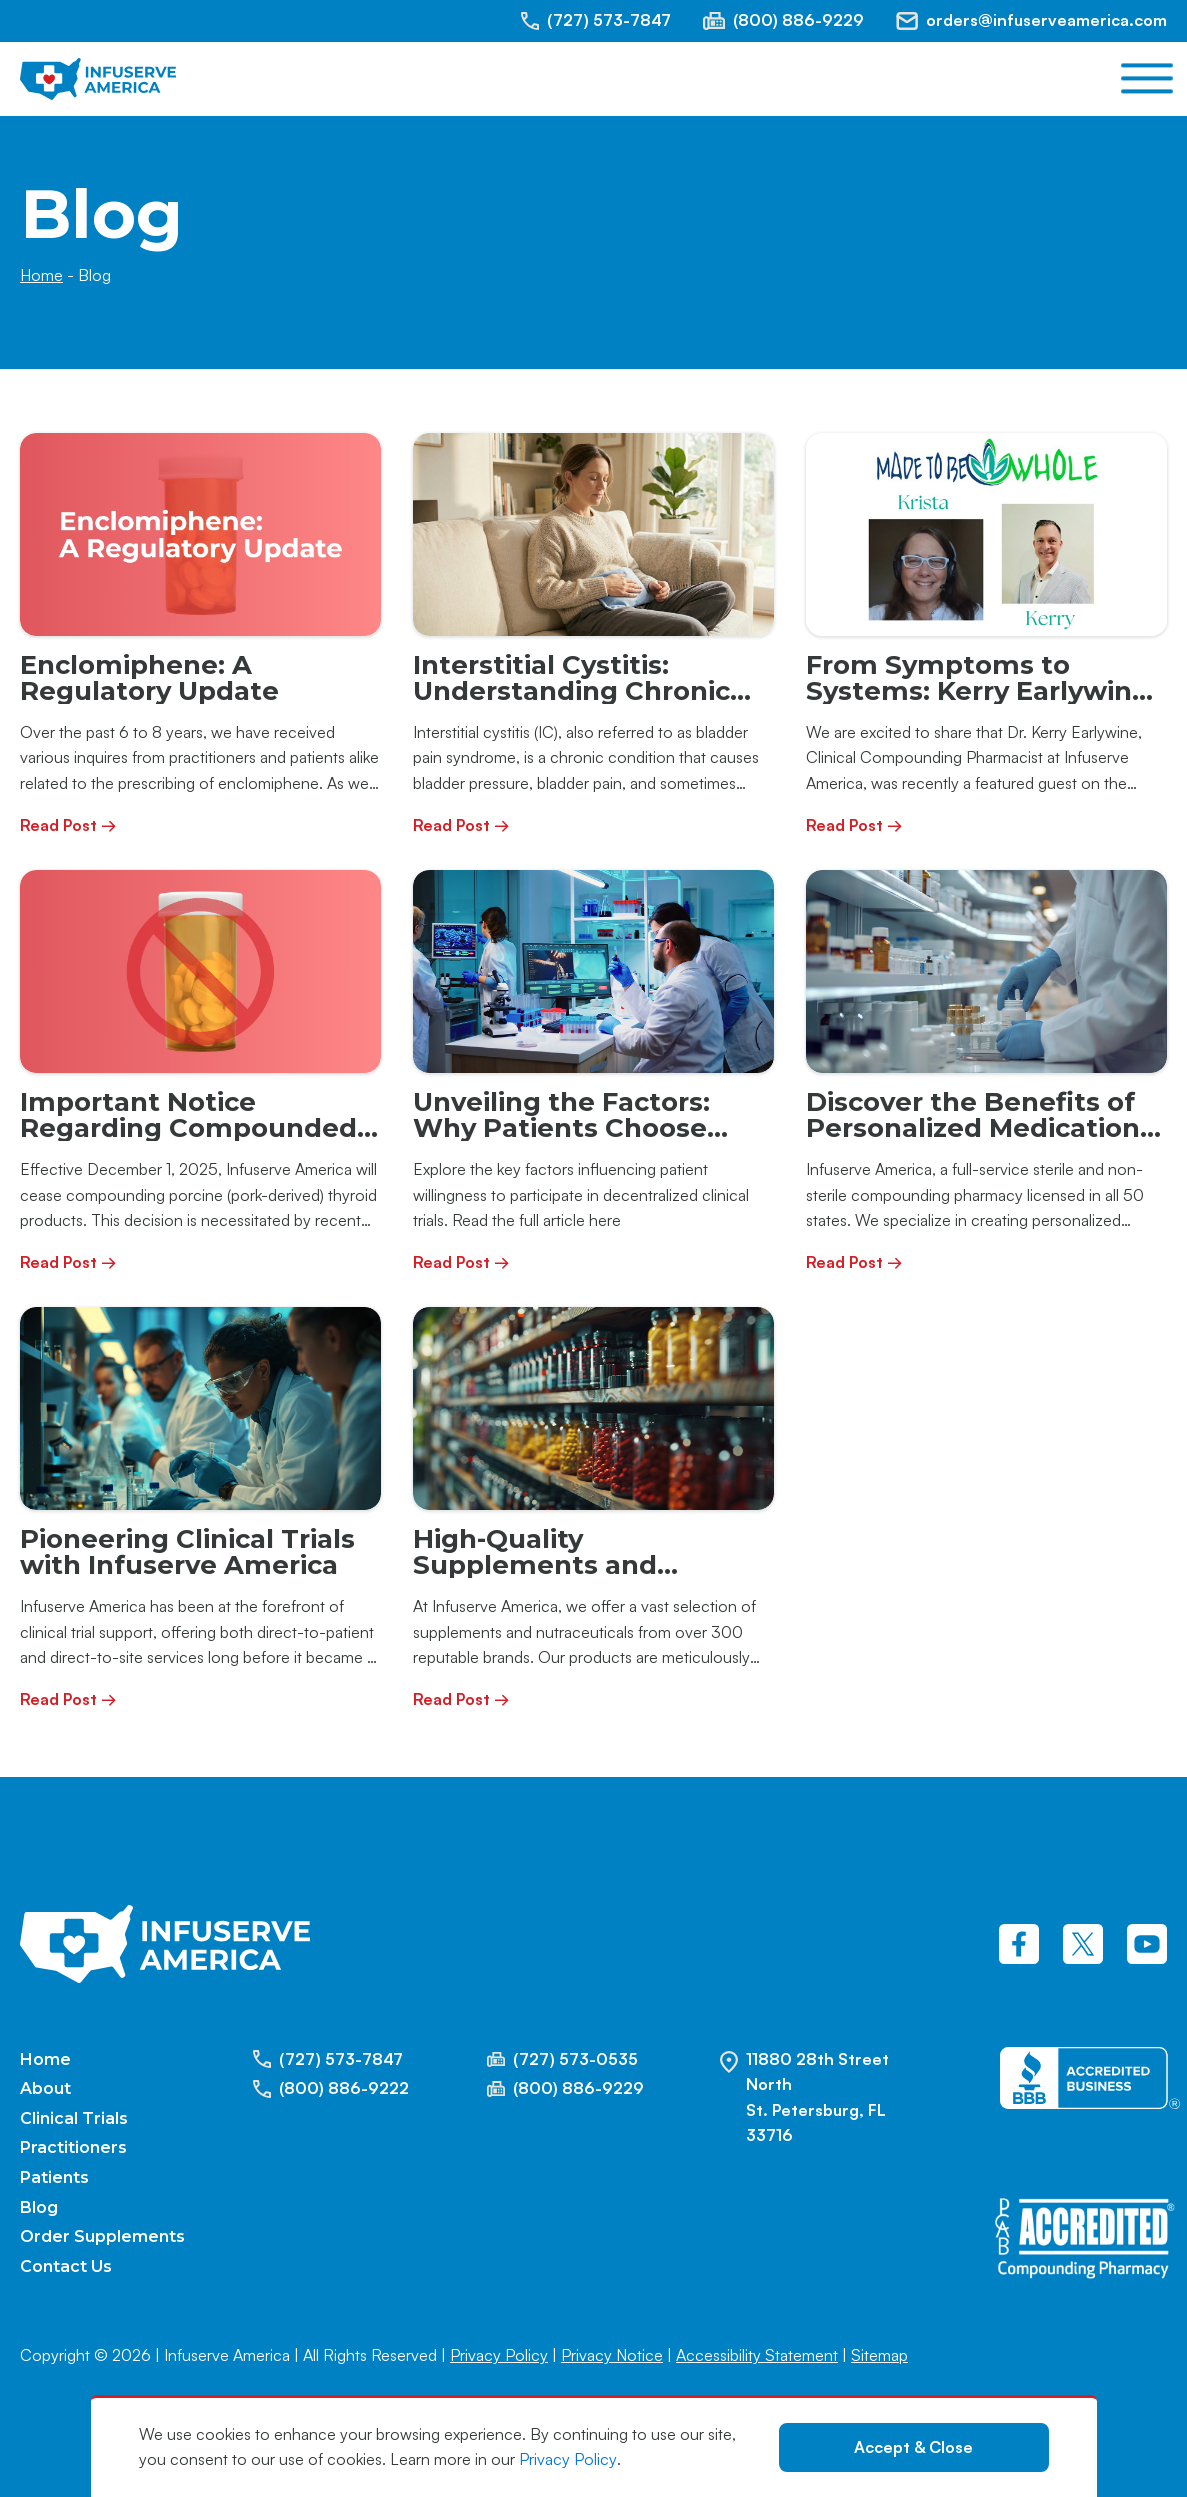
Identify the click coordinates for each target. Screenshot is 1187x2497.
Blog (39, 2207)
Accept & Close (913, 2447)
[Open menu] (1147, 79)
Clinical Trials (74, 2118)
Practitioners (73, 2147)
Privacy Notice (612, 2355)
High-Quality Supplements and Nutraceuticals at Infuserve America (538, 1577)
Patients (54, 2177)
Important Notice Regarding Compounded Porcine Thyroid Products (193, 1127)
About (45, 2088)
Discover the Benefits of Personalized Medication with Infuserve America (973, 1127)
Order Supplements (102, 2236)
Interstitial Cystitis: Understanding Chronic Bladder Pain (571, 690)
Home (41, 275)
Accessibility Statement (757, 2355)
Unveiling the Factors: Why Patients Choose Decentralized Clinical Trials (561, 1140)
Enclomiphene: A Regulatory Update (149, 677)
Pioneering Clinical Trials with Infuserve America (187, 1551)
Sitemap (879, 2355)
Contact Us (66, 2266)
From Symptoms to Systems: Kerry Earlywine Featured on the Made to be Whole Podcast (977, 703)
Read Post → (68, 825)
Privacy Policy (568, 2459)
